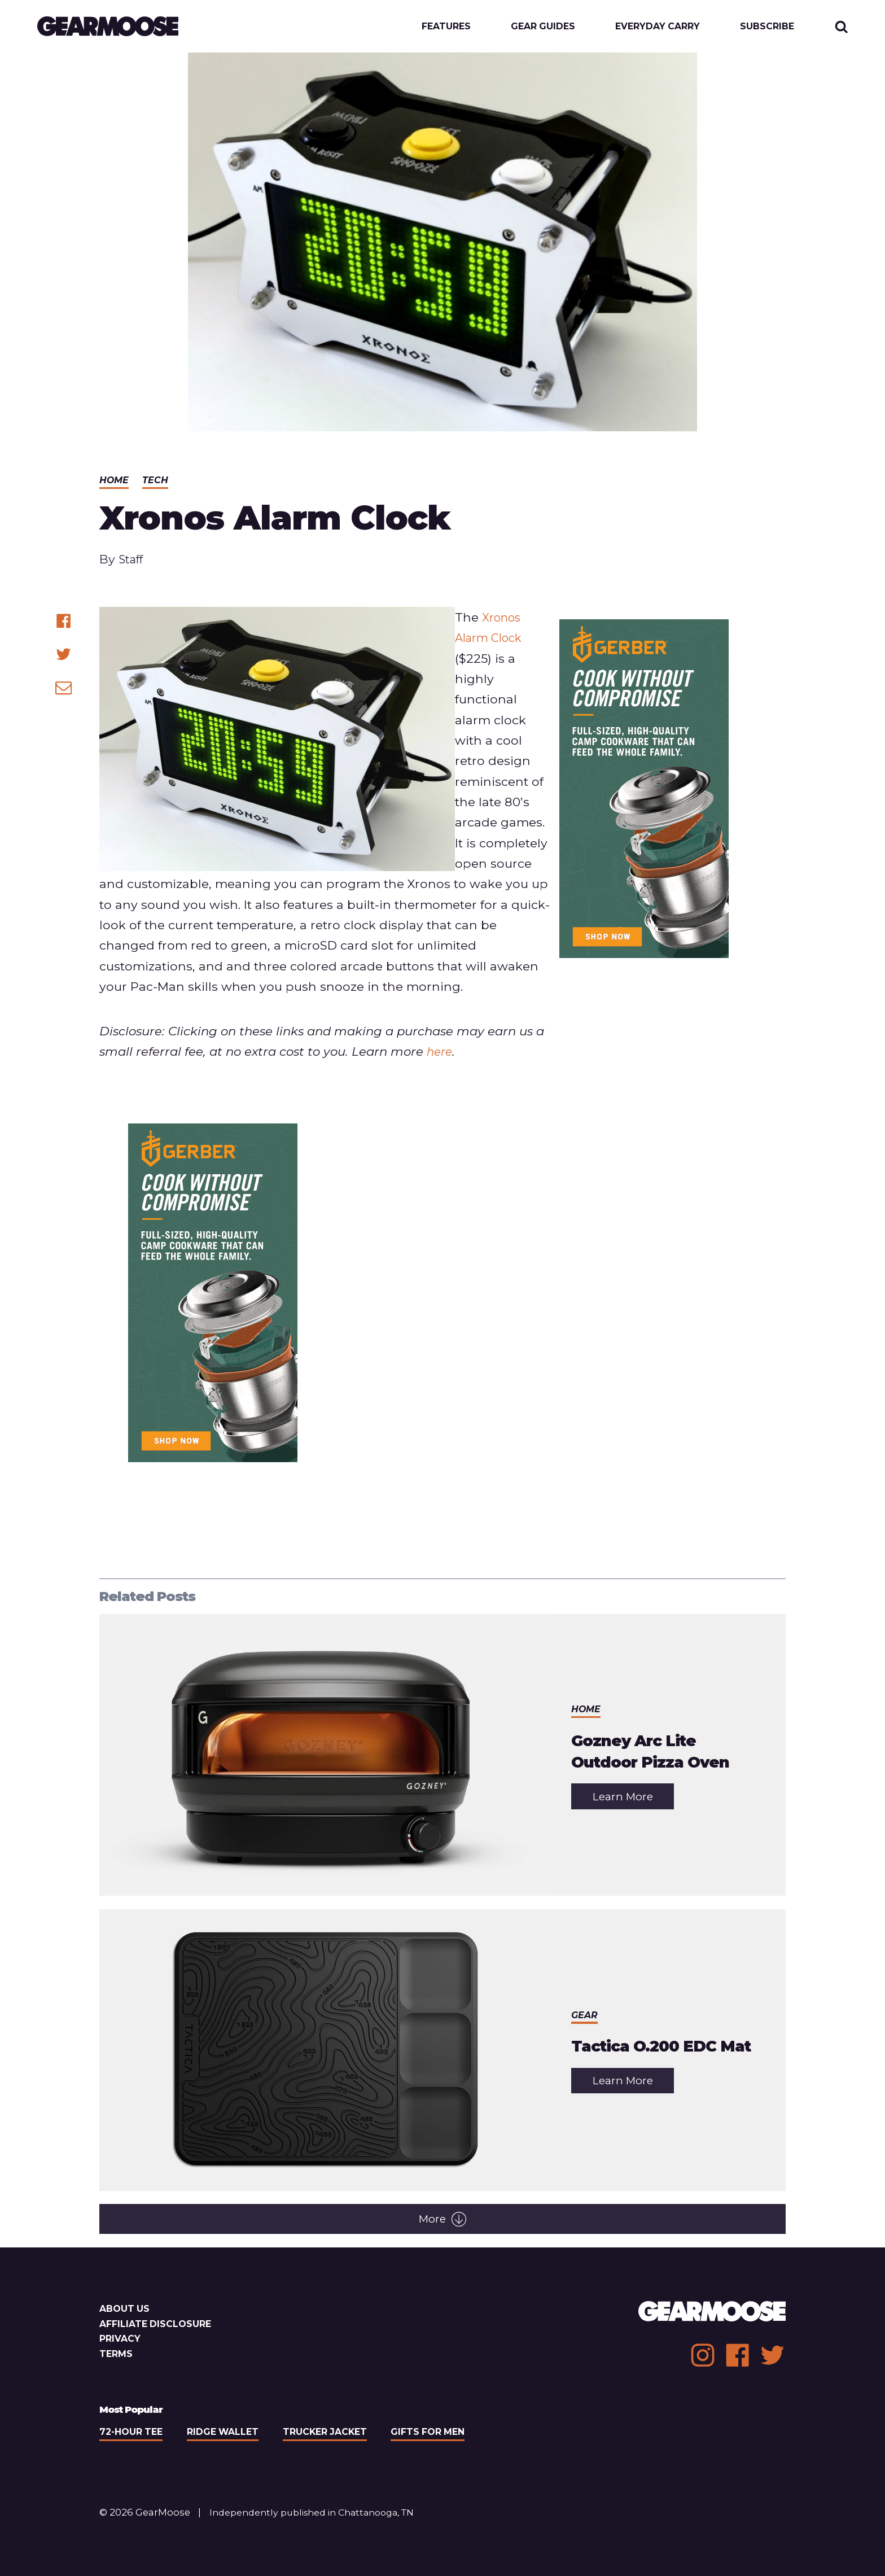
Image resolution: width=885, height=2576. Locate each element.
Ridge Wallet (228, 2433)
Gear (585, 2006)
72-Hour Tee (133, 2433)
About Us (125, 2310)
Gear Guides (535, 27)
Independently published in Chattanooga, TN (318, 2514)
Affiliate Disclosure (157, 2326)
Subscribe (766, 27)
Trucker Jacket (335, 2433)
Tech (156, 482)
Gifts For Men (442, 2433)
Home (114, 482)
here (440, 1053)
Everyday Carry (653, 27)
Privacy (120, 2340)
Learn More (633, 1802)
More (442, 2221)
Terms (116, 2355)
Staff (132, 561)
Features (435, 27)
